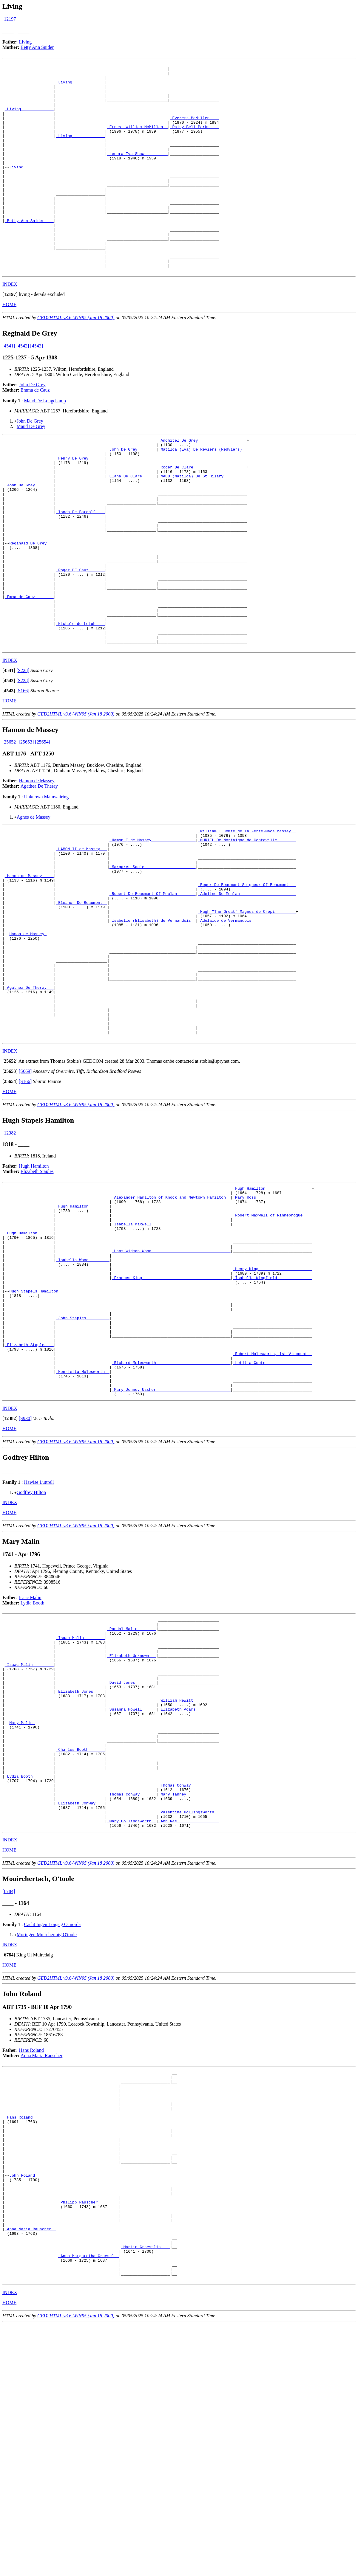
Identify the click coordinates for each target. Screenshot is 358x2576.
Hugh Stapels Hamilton (35, 1438)
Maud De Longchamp (45, 442)
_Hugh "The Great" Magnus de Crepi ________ (247, 1012)
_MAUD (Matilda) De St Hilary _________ (202, 526)
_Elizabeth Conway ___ (80, 2008)
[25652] (10, 825)
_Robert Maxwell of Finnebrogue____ (272, 1347)
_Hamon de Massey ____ (29, 969)
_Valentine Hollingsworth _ (188, 2019)
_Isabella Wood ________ (82, 1401)
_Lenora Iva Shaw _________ (137, 172)
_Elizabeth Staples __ (29, 1503)
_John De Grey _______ (131, 493)
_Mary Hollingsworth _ (131, 2030)
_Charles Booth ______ (80, 1944)
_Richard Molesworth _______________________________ (171, 1524)
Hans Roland (31, 2260)
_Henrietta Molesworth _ (82, 1535)
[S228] (23, 754)
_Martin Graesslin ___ (145, 2492)
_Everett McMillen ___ (194, 129)
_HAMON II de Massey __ (81, 937)
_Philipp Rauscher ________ (88, 2439)
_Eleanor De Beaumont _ (81, 1001)
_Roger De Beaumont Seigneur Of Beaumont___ (247, 980)
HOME (9, 346)
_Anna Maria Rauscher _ (30, 2471)
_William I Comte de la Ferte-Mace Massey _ (247, 915)
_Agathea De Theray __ (29, 1103)
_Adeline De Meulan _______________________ (247, 991)
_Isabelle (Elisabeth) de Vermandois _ (152, 1023)
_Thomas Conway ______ (131, 1998)
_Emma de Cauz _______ (29, 671)
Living (25, 41)
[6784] (8, 2101)
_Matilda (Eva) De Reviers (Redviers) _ (202, 493)
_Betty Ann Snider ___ (29, 252)
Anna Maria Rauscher (41, 2265)
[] (10, 336)
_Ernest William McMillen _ (137, 140)
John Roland (23, 2406)
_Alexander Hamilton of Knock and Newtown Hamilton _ (171, 1326)
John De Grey (32, 426)
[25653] (26, 825)
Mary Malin (22, 1912)
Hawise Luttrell (39, 1650)
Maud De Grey (31, 468)
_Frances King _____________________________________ (171, 1422)
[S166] (23, 774)
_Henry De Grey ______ (80, 504)
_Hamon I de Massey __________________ (152, 926)
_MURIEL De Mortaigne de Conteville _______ (247, 926)
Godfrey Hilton (31, 1660)
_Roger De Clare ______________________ (202, 515)
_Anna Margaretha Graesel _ (88, 2503)
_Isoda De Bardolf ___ (80, 569)
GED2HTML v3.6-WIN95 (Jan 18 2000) (76, 359)
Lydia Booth (32, 1770)
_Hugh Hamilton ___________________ (272, 1315)
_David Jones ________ (131, 1863)
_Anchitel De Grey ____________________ (202, 483)
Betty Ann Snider (37, 47)
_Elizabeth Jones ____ (80, 1874)
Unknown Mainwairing (46, 880)
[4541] (8, 387)
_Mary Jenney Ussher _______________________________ (171, 1556)
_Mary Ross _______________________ (272, 1326)
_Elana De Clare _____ (131, 526)
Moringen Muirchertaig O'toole (47, 2144)
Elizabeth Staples (37, 1297)
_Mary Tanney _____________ (188, 1998)
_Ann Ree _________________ (188, 2030)
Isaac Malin (30, 1765)
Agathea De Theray (39, 870)
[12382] (10, 1258)
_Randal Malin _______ (131, 1799)
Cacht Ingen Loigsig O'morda (52, 2134)
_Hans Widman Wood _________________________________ (171, 1390)
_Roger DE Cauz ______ (80, 638)
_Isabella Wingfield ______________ (272, 1422)
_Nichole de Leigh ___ (80, 703)
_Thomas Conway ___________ (188, 1987)
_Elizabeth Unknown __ (131, 1831)
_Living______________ (80, 86)
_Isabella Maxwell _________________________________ (171, 1358)
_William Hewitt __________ (188, 1885)
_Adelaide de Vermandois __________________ (247, 1023)
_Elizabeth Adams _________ (188, 1896)
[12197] (10, 18)
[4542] (22, 387)
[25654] (42, 825)
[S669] (25, 1197)
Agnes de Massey (33, 901)
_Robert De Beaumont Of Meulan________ (152, 991)
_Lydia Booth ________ (29, 1976)
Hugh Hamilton (34, 1292)
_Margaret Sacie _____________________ (152, 958)
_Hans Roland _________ (30, 2337)
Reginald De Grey (29, 606)
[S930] (25, 1586)
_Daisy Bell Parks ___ (194, 140)
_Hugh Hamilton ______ (29, 1368)
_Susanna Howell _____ (131, 1896)
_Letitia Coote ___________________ (272, 1524)
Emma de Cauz (35, 431)
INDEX (9, 326)
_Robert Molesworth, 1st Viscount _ (272, 1513)
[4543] (36, 387)
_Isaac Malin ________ (80, 1810)
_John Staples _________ (82, 1470)
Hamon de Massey (37, 864)
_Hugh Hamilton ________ (82, 1336)
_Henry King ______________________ (272, 1411)
